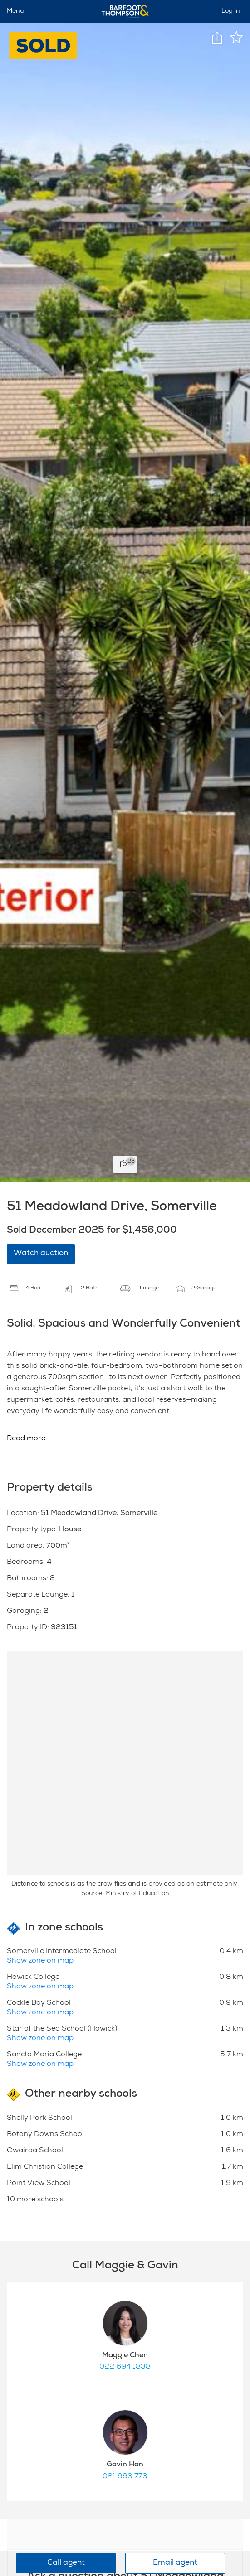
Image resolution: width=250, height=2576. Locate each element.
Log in (230, 11)
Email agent (175, 2563)
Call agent (66, 2563)
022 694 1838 (125, 2367)
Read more (26, 1438)
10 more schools (35, 2200)
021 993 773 (125, 2476)
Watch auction (41, 1254)
